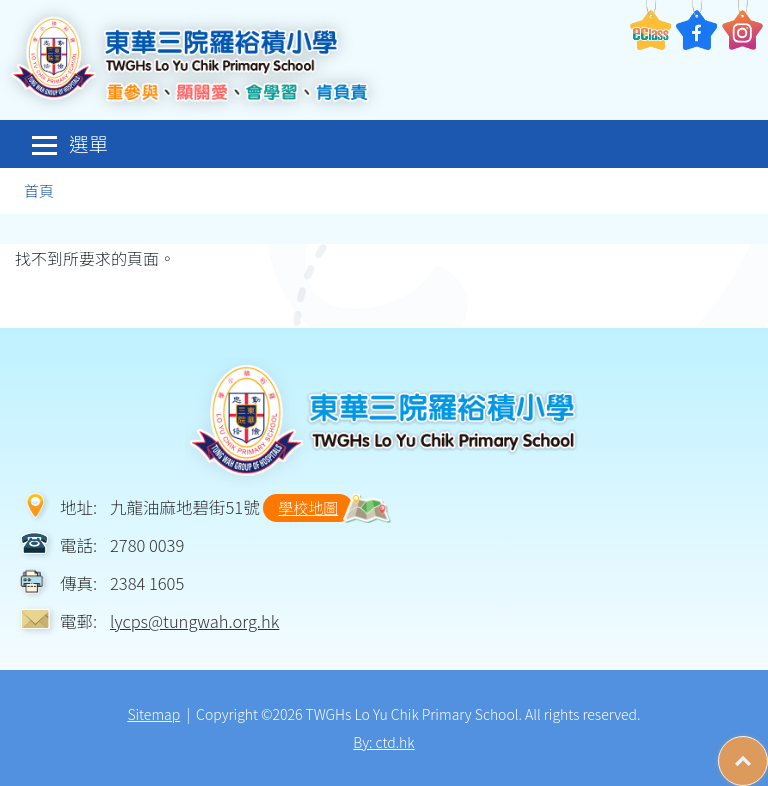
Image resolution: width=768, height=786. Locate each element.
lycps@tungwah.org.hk (194, 621)
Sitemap (153, 714)
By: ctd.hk (383, 742)
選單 (70, 143)
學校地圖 (308, 507)
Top (767, 751)
